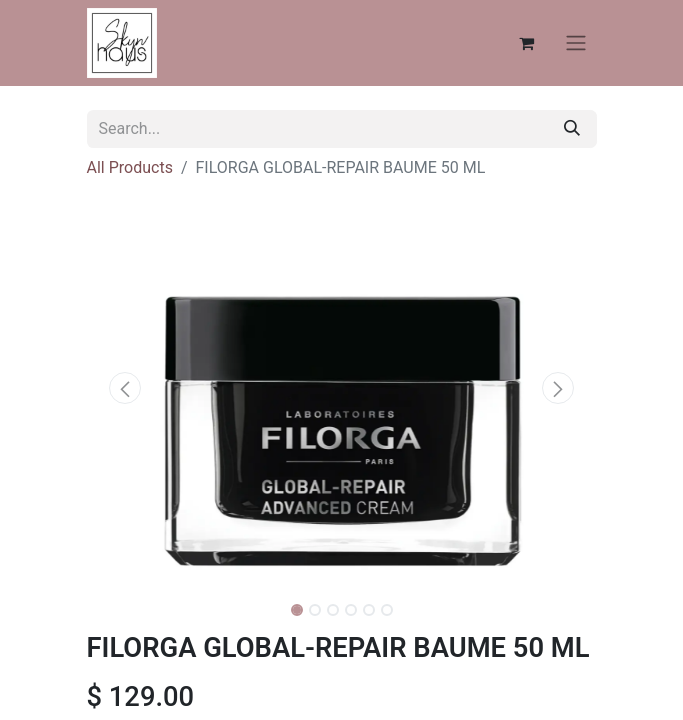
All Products (130, 167)
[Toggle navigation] (576, 43)
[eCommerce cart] (527, 43)
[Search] (572, 129)
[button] (125, 388)
